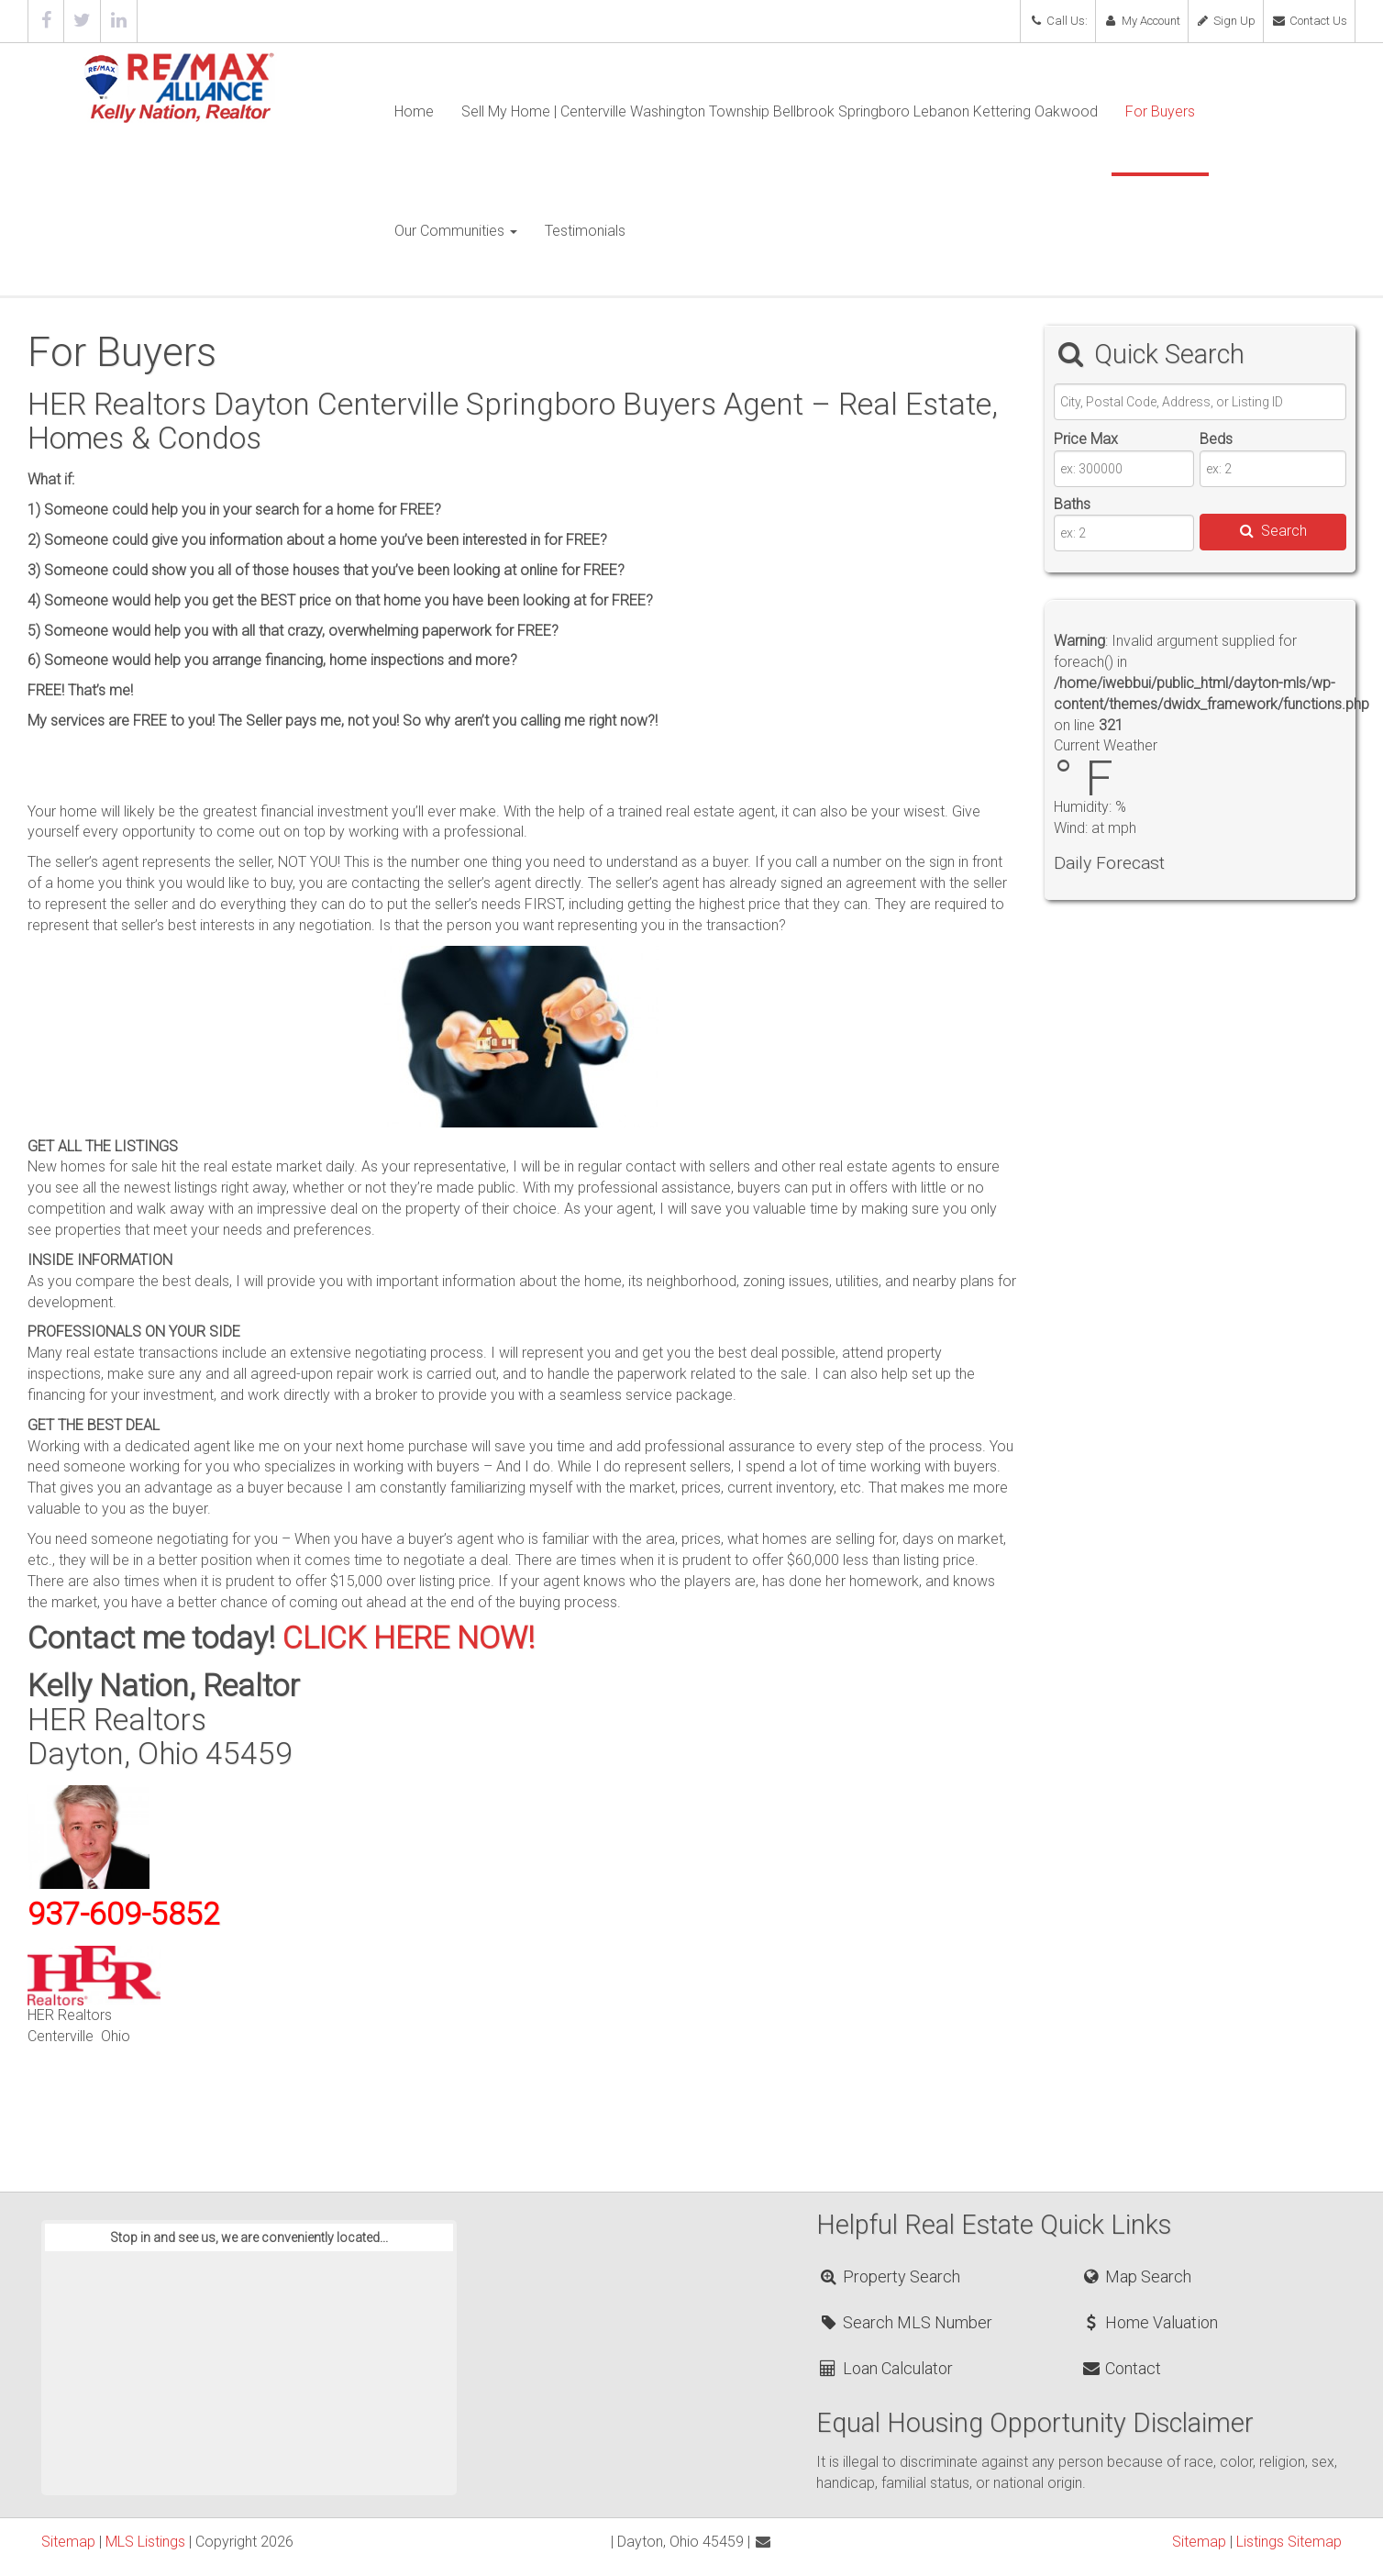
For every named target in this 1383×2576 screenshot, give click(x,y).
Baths (1072, 504)
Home (414, 111)
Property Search (889, 2276)
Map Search (1135, 2276)
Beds (1216, 439)
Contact (1120, 2368)
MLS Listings (145, 2541)
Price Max (1086, 439)
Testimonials (585, 230)
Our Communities (455, 230)
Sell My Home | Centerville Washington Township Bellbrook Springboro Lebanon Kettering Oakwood (779, 111)
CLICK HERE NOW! (408, 1638)
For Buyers (1160, 111)
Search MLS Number (905, 2322)
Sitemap (68, 2541)
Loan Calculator (885, 2368)
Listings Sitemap (1289, 2541)
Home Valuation (1149, 2322)
